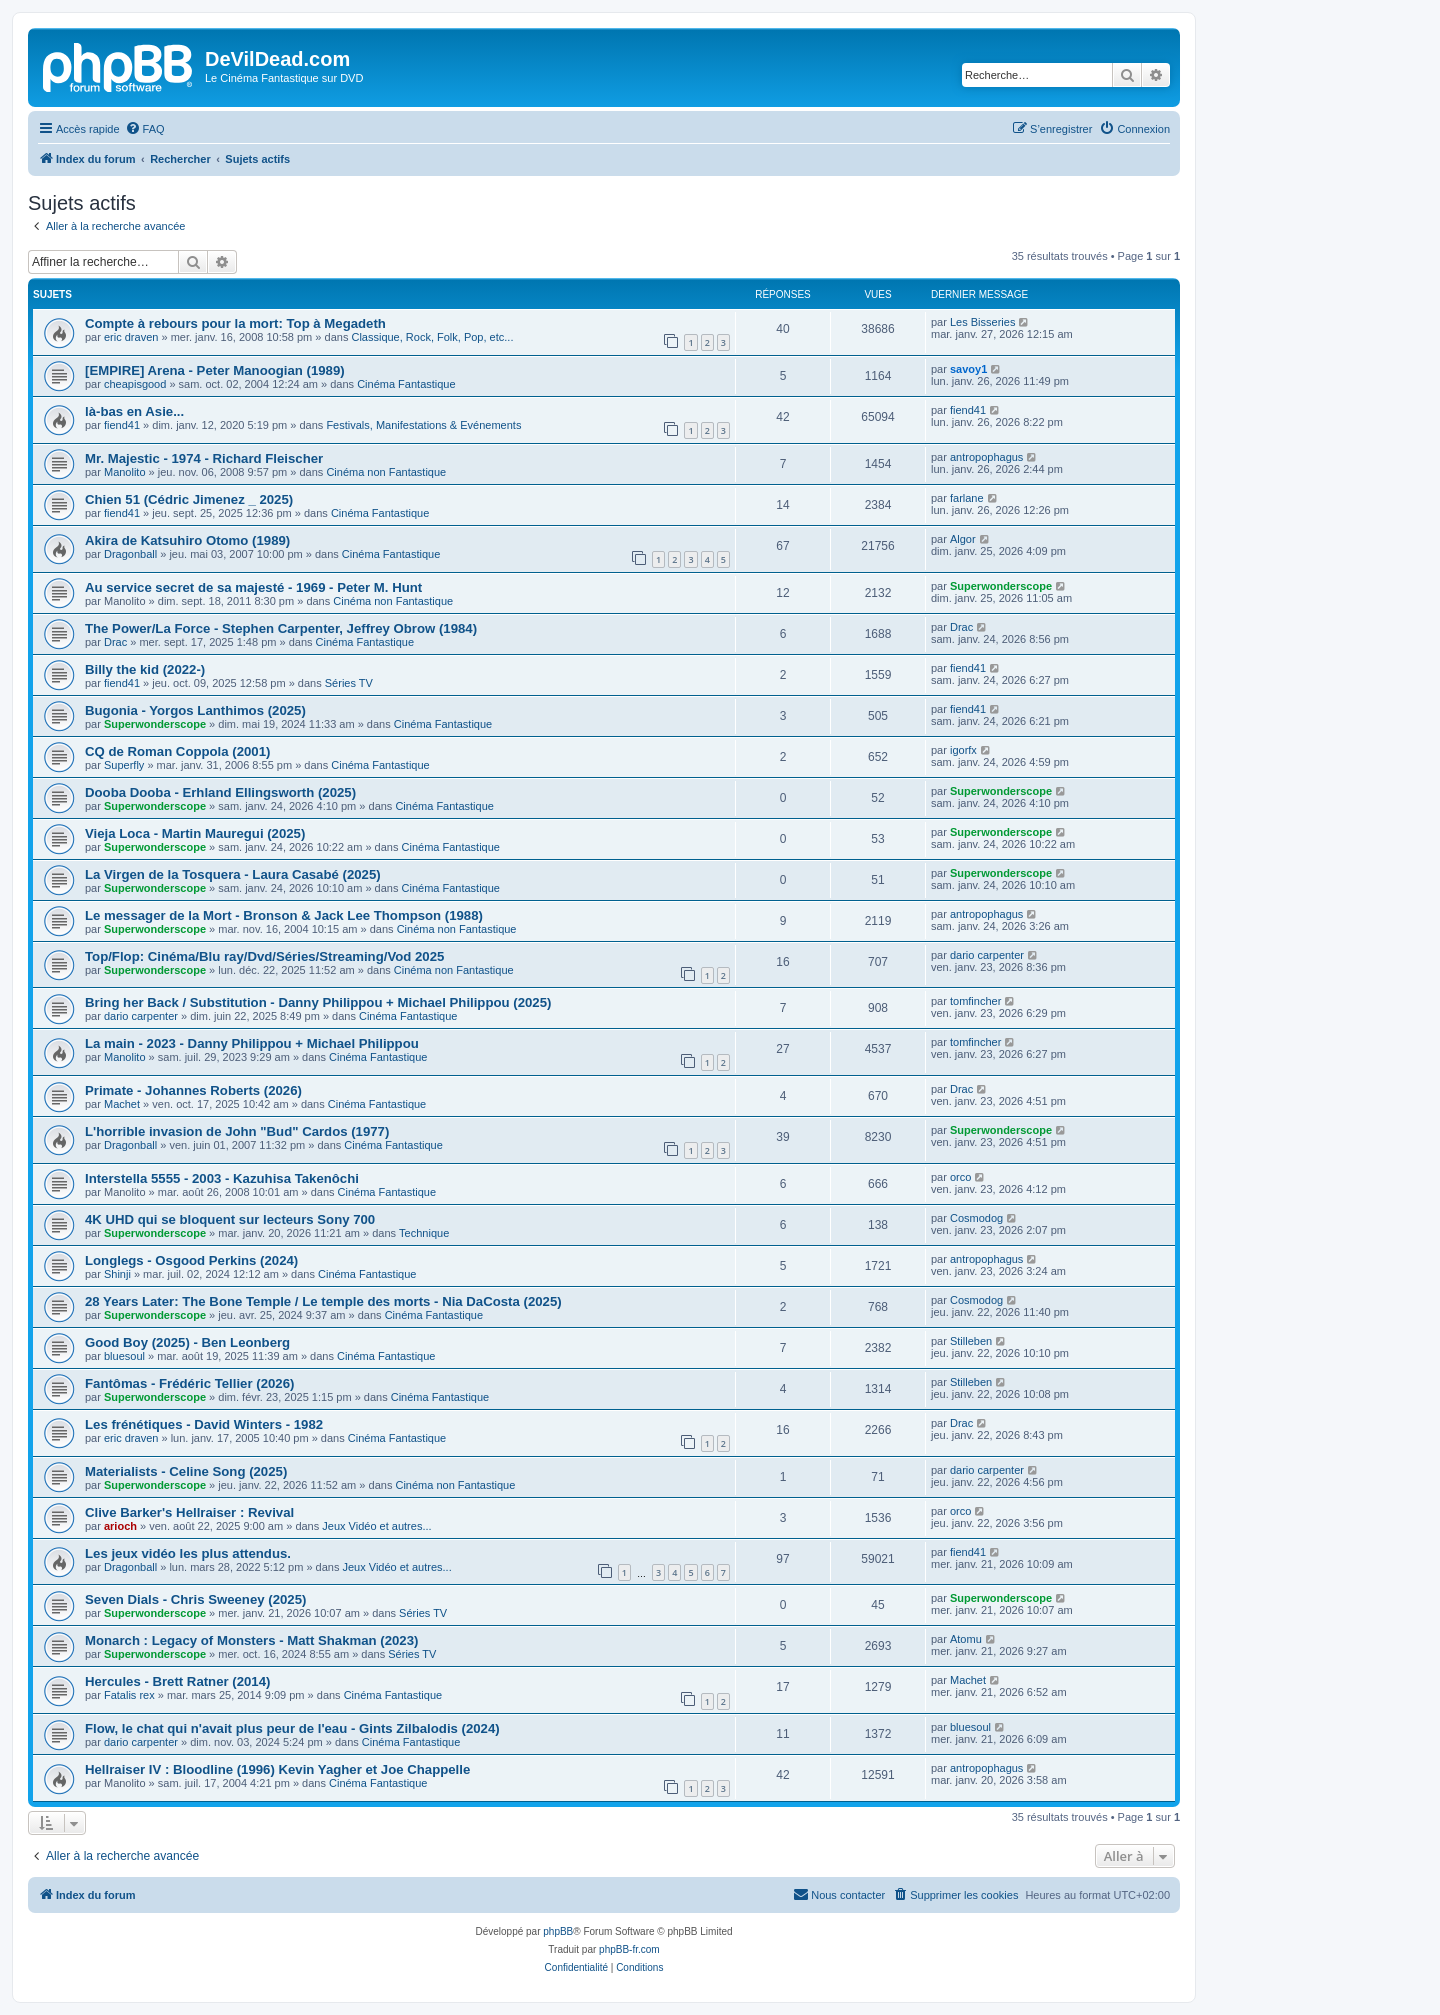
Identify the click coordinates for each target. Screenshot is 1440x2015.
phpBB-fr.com (629, 1949)
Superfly (124, 765)
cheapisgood (135, 384)
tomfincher (975, 1001)
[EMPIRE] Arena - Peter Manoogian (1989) (215, 370)
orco (960, 1177)
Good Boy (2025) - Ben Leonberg (187, 1342)
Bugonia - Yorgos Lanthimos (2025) (195, 710)
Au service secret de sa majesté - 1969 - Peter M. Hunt (253, 587)
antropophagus (986, 457)
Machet (122, 1104)
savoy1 (968, 369)
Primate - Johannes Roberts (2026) (193, 1090)
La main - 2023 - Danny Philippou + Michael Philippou (252, 1043)
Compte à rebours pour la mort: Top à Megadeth (235, 323)
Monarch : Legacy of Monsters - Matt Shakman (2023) (251, 1640)
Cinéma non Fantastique (386, 472)
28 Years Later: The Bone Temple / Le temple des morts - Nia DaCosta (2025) (323, 1301)
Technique (424, 1233)
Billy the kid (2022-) (145, 669)
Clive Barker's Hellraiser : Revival (189, 1512)
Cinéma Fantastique (406, 384)
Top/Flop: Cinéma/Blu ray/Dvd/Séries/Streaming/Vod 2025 (264, 956)
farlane (967, 498)
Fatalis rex (129, 1695)
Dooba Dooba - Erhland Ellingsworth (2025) (220, 792)
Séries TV (349, 683)
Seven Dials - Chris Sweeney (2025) (195, 1599)
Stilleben (971, 1341)
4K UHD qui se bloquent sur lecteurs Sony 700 (230, 1219)
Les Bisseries (982, 322)
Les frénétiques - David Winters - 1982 (204, 1424)
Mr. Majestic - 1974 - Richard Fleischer (204, 458)
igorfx (963, 750)
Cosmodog (976, 1218)
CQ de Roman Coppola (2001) (177, 751)
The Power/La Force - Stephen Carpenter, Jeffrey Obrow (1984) (281, 628)
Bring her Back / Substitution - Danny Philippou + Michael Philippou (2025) (318, 1002)
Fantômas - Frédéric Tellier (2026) (189, 1383)
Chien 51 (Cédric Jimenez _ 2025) (189, 499)
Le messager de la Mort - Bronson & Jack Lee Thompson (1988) (284, 915)
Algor (963, 539)
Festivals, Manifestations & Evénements (423, 425)
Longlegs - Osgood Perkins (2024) (191, 1260)
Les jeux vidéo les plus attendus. (188, 1553)
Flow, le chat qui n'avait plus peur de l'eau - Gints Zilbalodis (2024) (292, 1728)
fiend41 (122, 425)
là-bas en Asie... (134, 411)
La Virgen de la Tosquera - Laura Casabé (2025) (233, 874)
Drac (115, 642)
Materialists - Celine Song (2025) (186, 1471)
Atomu (966, 1639)
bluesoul (124, 1356)
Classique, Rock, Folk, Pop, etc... (432, 337)
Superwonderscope (1001, 586)
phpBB (558, 1931)
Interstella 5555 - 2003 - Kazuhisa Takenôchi (222, 1178)
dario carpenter (987, 955)
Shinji (117, 1274)
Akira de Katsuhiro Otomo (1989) (187, 540)
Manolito (125, 472)
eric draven (131, 337)
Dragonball (130, 554)
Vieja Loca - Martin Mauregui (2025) (195, 833)
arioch (120, 1526)
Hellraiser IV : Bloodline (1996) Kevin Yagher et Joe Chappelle (277, 1769)
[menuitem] (145, 129)
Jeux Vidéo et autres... (376, 1526)
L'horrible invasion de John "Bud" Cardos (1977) (237, 1131)
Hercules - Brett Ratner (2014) (177, 1681)
